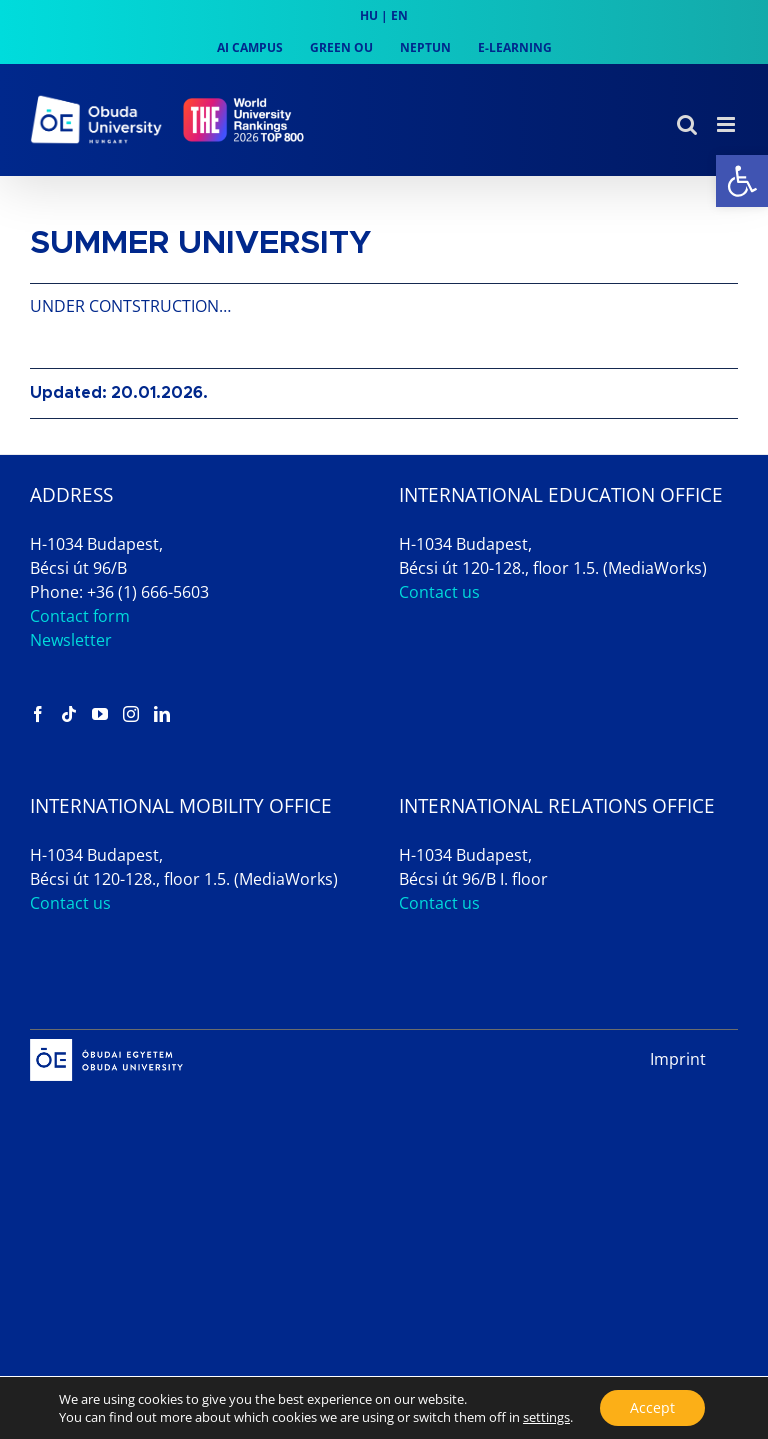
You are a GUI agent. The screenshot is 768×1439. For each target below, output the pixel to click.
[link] (742, 181)
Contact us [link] (439, 592)
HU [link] (369, 15)
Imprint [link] (678, 1059)
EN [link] (399, 15)
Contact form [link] (80, 616)
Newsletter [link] (71, 640)
